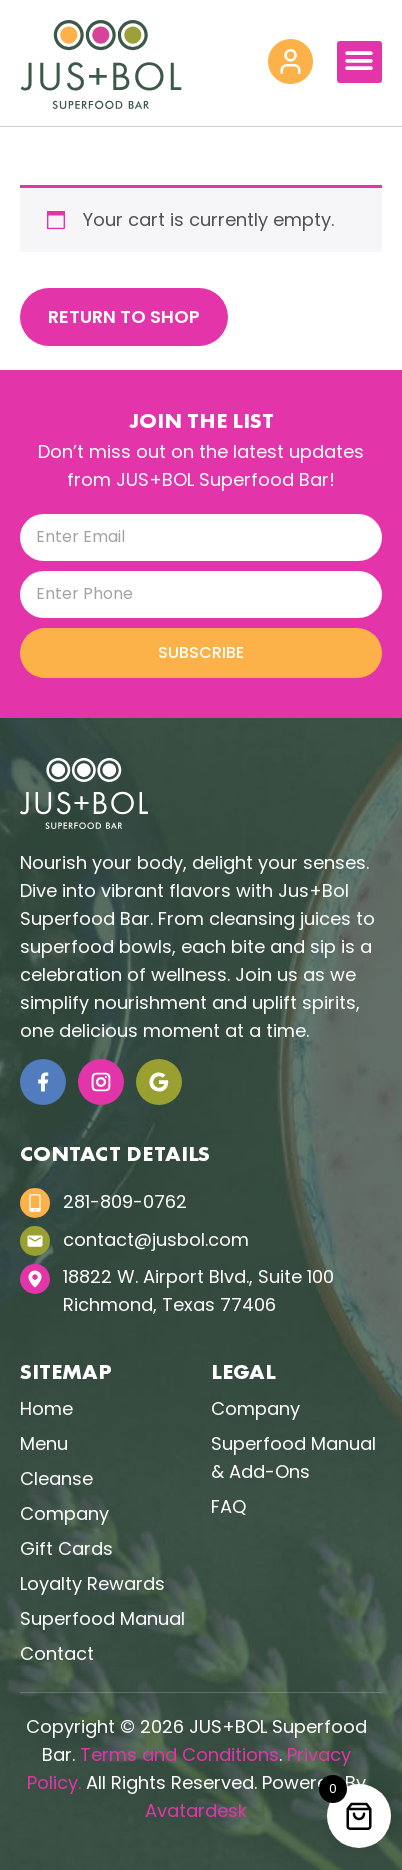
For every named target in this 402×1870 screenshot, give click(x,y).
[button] (359, 62)
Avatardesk (196, 1810)
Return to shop (124, 316)
